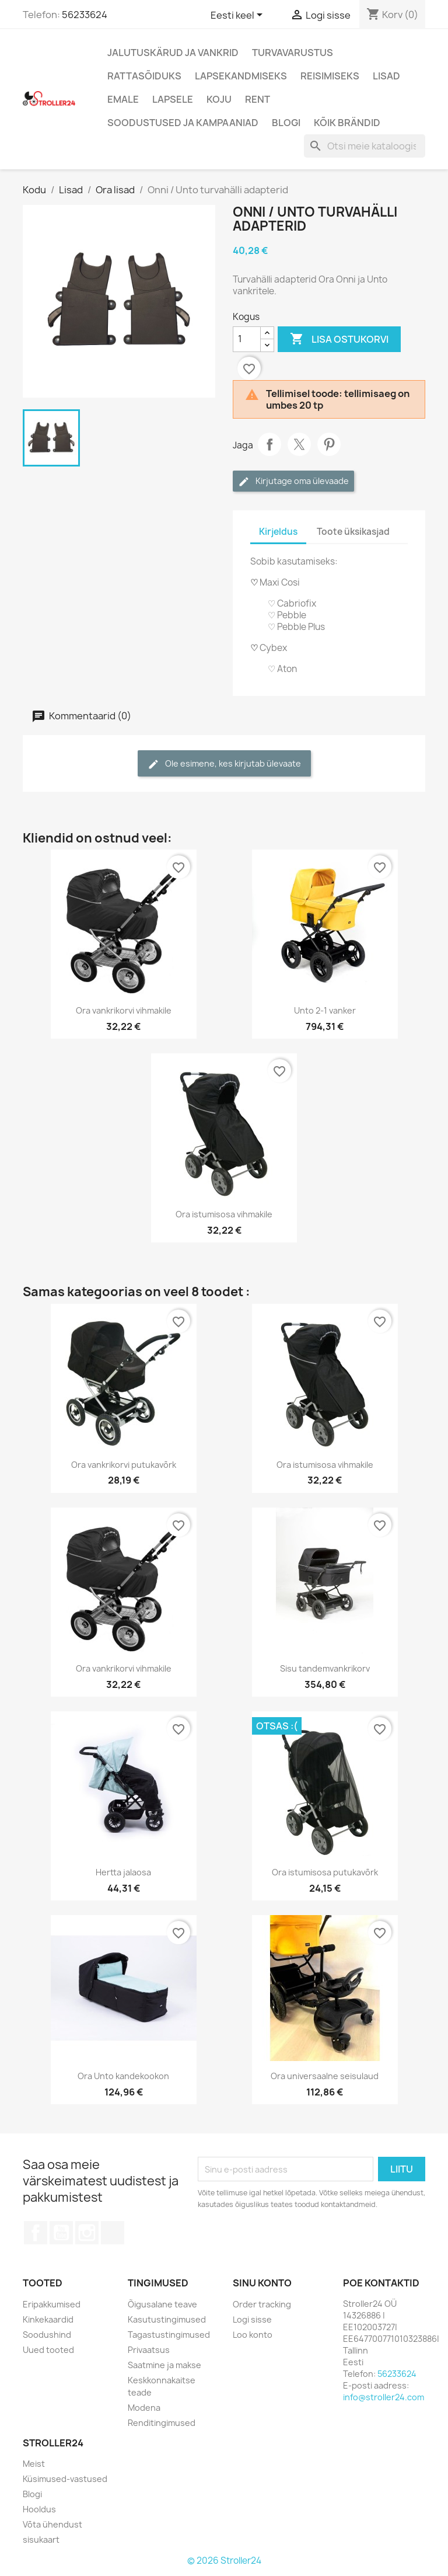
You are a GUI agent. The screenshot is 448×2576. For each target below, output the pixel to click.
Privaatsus (149, 2349)
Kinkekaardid (48, 2319)
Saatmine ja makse (164, 2364)
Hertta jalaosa (123, 1872)
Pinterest (329, 444)
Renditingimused (161, 2422)
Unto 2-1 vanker (325, 1010)
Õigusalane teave (162, 2304)
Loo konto (252, 2334)
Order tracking (262, 2304)
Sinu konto (262, 2282)
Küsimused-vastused (65, 2478)
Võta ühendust (52, 2524)
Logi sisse (252, 2319)
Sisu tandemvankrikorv (325, 1668)
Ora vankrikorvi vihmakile (124, 1010)
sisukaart (41, 2539)
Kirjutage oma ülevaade (293, 481)
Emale (123, 99)
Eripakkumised (51, 2304)
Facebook (35, 2232)
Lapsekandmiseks (241, 75)
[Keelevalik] (239, 16)
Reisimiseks (329, 75)
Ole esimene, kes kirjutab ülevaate (224, 764)
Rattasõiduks (144, 75)
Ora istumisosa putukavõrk (325, 1872)
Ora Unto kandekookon (123, 2075)
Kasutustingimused (167, 2319)
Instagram (87, 2232)
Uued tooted (48, 2349)
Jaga (269, 444)
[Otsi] (364, 146)
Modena (144, 2407)
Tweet (299, 444)
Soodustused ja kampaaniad (182, 122)
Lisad (386, 75)
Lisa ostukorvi (339, 339)
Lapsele (172, 99)
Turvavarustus (292, 52)
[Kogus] (247, 339)
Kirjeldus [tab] (278, 531)
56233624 (84, 14)
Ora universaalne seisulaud (325, 2075)
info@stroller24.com (383, 2397)
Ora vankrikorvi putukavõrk (123, 1464)
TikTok (112, 2232)
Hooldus (39, 2509)
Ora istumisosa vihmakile (224, 1214)
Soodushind (47, 2334)
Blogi (286, 122)
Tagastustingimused (169, 2334)
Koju (219, 99)
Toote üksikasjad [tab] (353, 531)
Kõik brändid (347, 122)
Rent (257, 99)
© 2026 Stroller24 (224, 2560)
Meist (34, 2463)
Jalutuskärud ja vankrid (173, 52)
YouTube (61, 2232)
